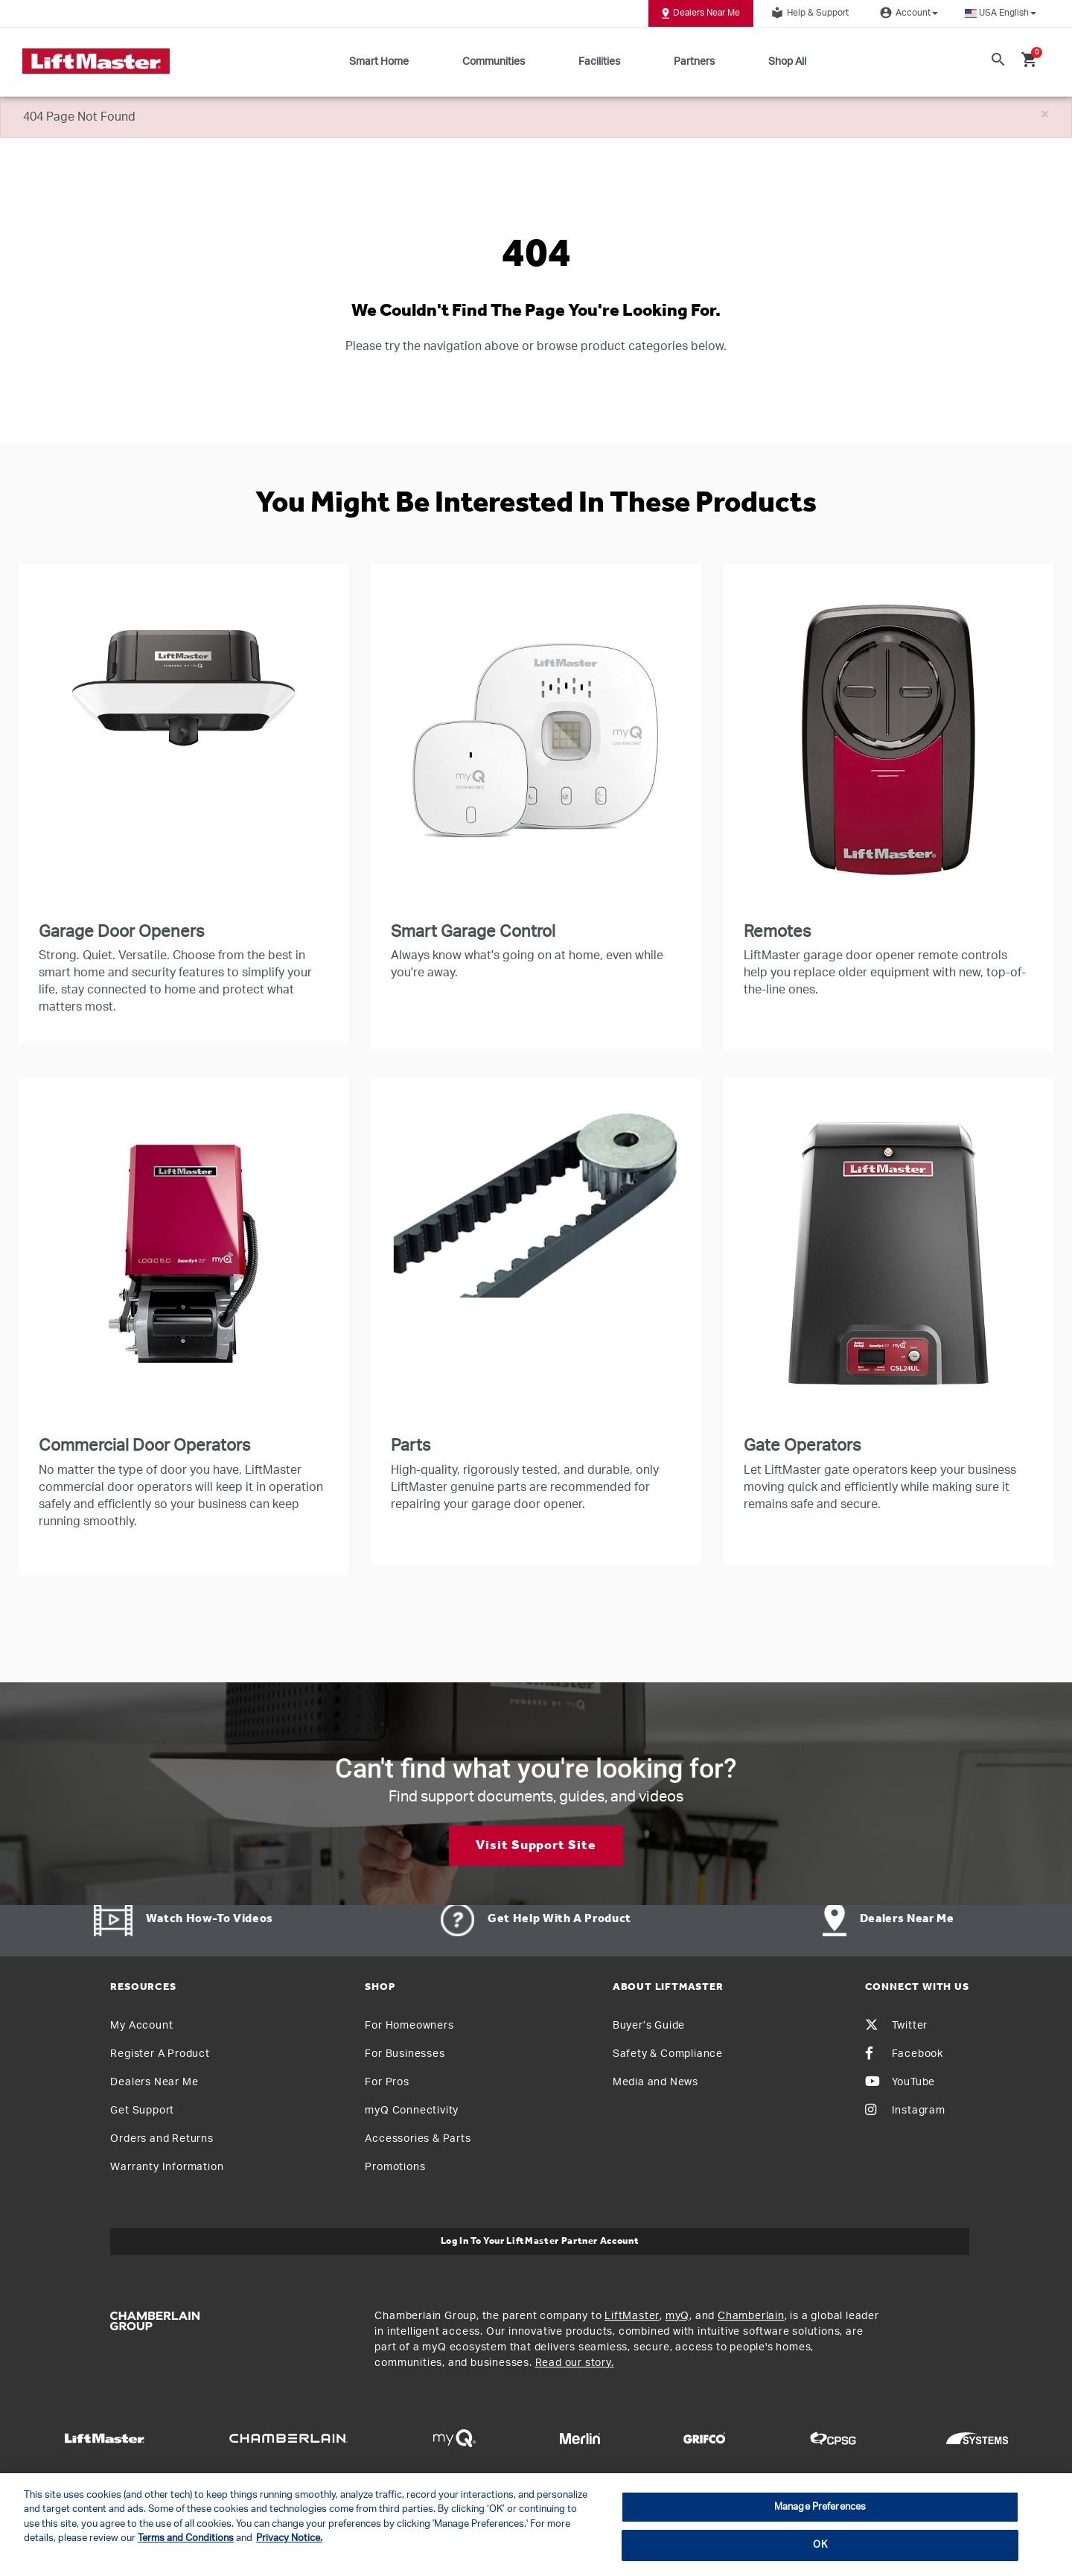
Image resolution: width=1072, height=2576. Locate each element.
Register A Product (159, 2054)
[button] (1000, 13)
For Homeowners (409, 2025)
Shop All (787, 62)
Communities (493, 62)
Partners (694, 62)
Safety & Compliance (668, 2054)
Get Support (142, 2110)
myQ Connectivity (412, 2110)
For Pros (387, 2082)
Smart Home (379, 62)
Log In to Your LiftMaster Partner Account (540, 2241)
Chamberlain (751, 2316)
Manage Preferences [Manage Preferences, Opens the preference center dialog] (820, 2507)
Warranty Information (166, 2167)
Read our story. (574, 2363)
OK (819, 2545)
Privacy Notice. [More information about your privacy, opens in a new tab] (289, 2538)
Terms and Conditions (186, 2538)
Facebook (904, 2054)
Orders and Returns (161, 2139)
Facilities (599, 62)
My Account (141, 2025)
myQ (677, 2316)
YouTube (900, 2082)
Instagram (905, 2110)
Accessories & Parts (417, 2139)
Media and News (655, 2082)
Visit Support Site (536, 1845)
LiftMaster (632, 2316)
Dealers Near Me (701, 13)
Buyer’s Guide (649, 2025)
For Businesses (404, 2054)
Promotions (395, 2167)
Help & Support (808, 12)
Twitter (896, 2025)
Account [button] (906, 12)
